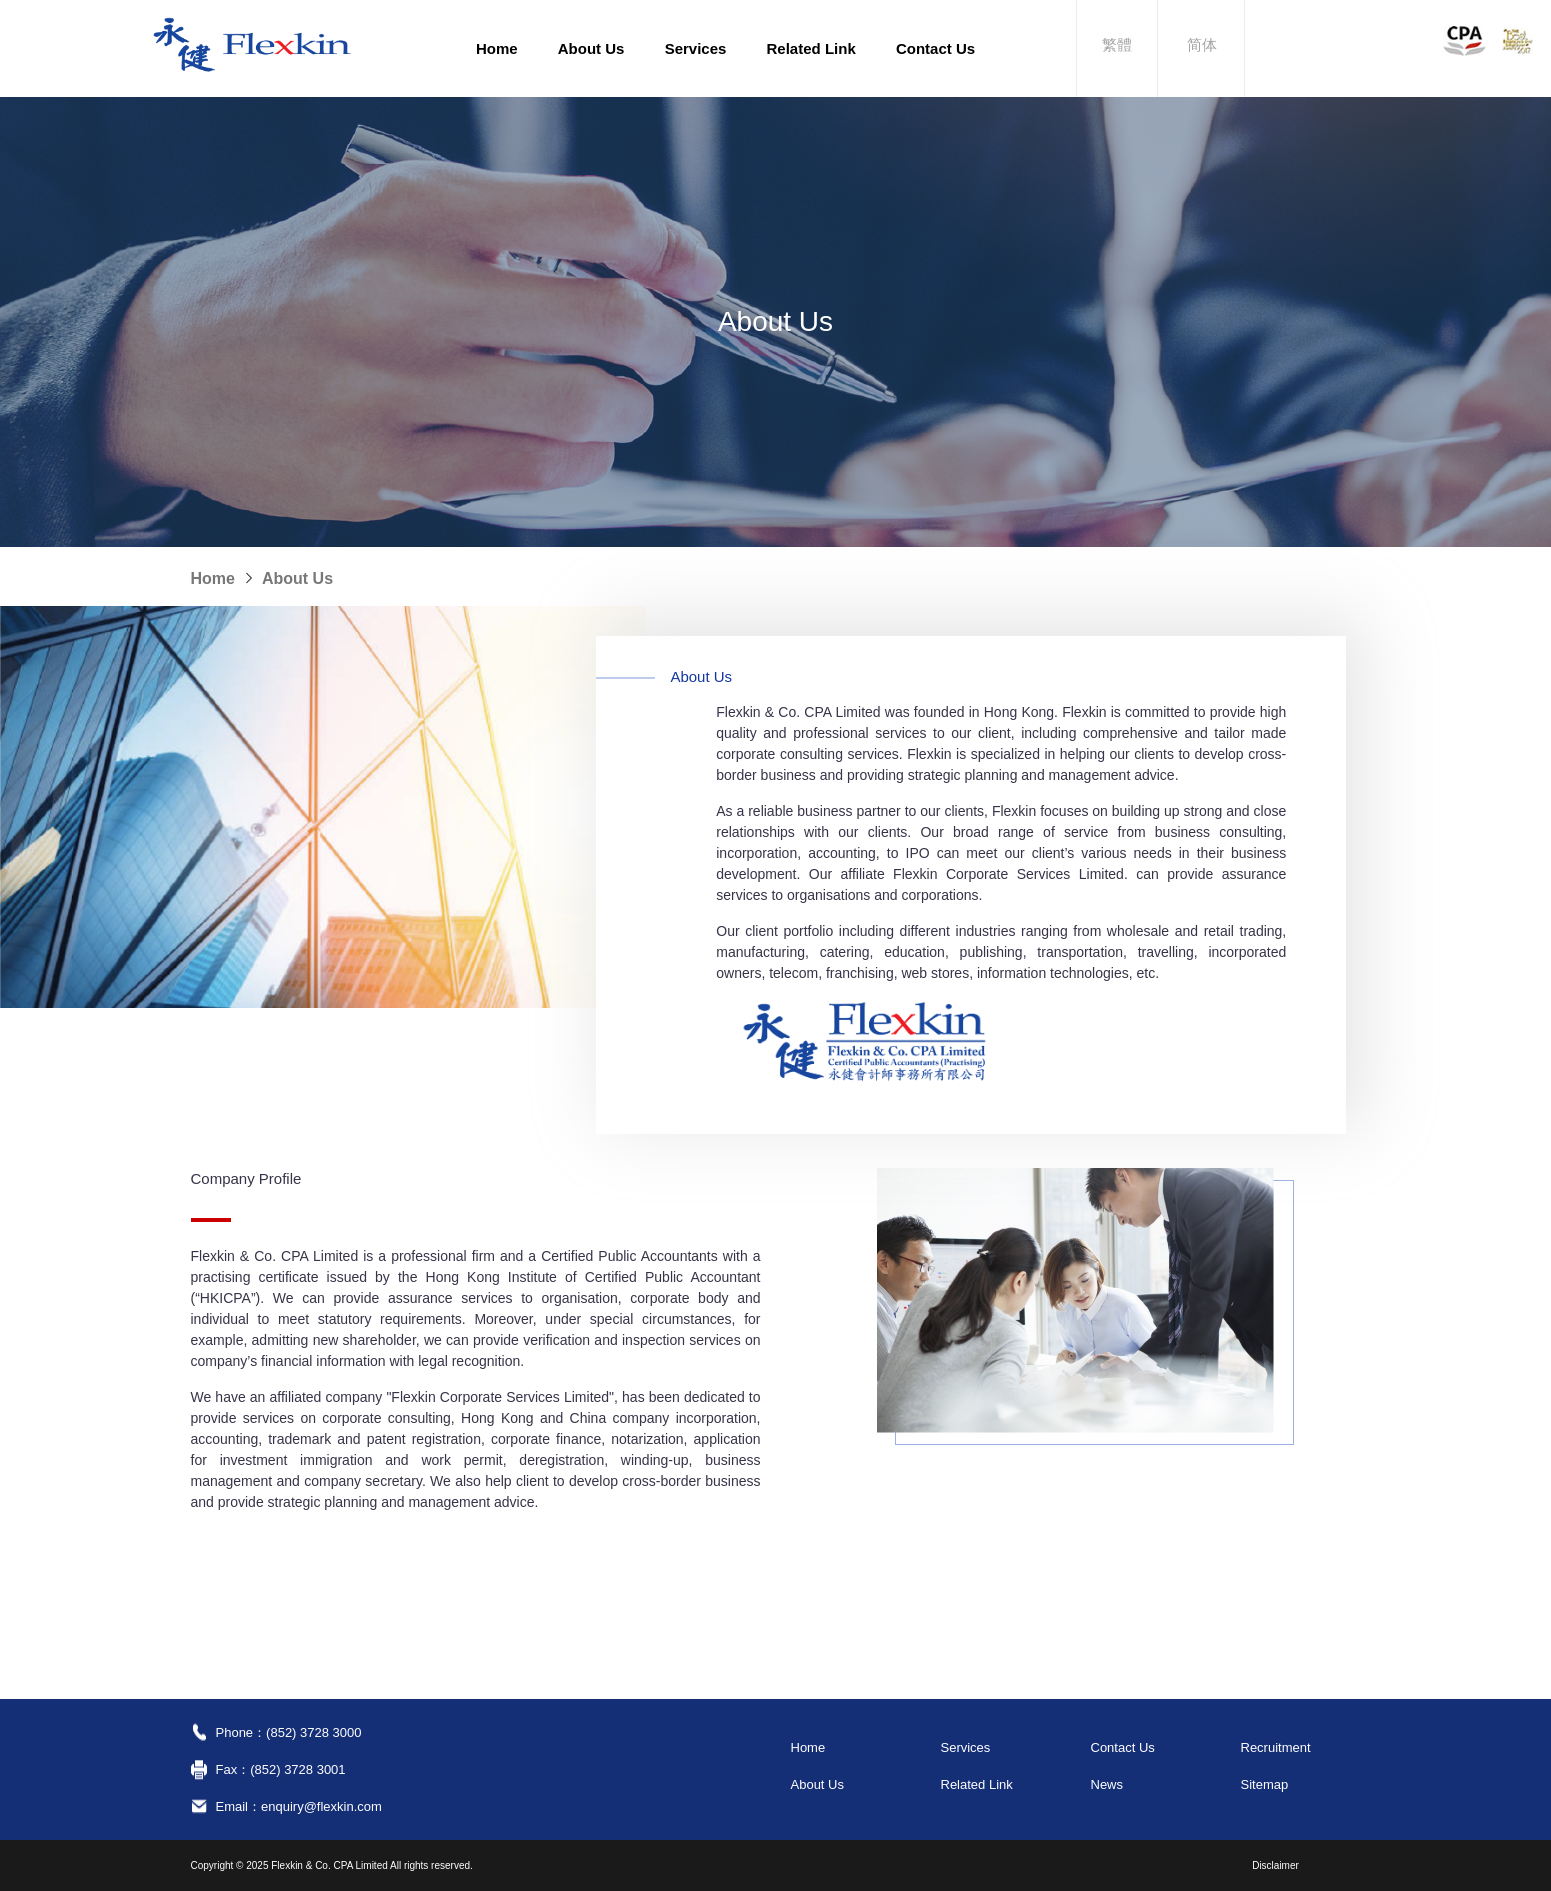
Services (696, 48)
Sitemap (1265, 1784)
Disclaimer (1275, 1865)
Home (497, 48)
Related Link (811, 48)
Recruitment (1276, 1747)
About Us (591, 48)
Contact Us (935, 48)
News (1107, 1784)
